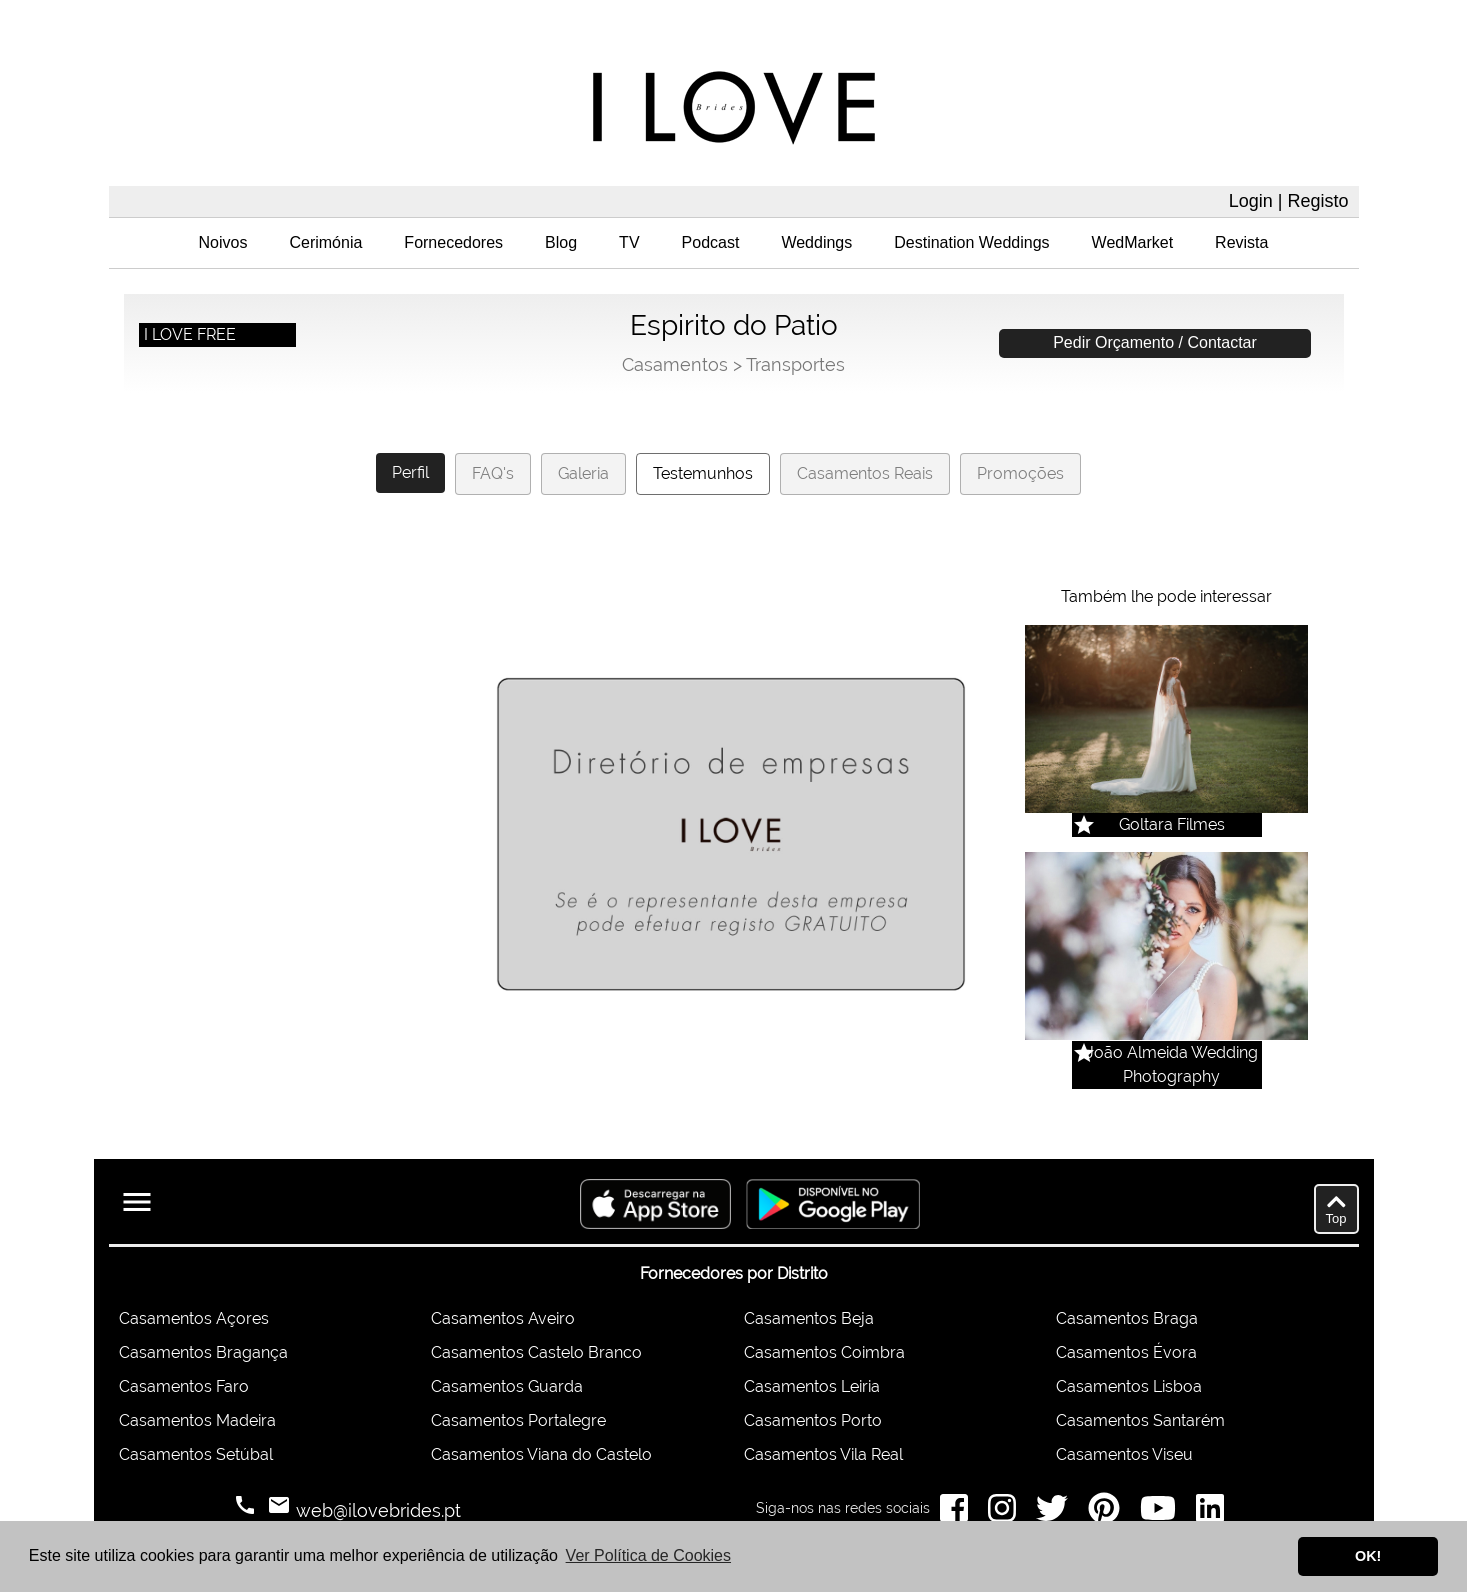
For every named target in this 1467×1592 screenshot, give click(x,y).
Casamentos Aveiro (503, 1318)
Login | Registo (1289, 201)
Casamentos (675, 364)
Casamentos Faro (184, 1386)
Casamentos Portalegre (518, 1420)
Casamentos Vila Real (823, 1454)
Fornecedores (453, 242)
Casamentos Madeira (197, 1420)
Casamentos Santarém (1140, 1420)
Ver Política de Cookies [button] (648, 1555)
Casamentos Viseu (1124, 1454)
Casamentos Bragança (203, 1352)
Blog (561, 242)
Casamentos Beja (809, 1318)
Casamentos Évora (1126, 1352)
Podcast (711, 242)
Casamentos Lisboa (1129, 1386)
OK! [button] (1368, 1556)
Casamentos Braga (1127, 1318)
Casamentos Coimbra (824, 1352)
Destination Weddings (971, 242)
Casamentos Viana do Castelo (541, 1454)
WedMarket (1133, 242)
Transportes (795, 364)
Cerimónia (325, 242)
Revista (1241, 242)
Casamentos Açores (194, 1318)
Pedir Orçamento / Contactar (1155, 342)
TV (629, 242)
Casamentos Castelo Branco (536, 1352)
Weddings (816, 242)
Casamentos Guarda (507, 1386)
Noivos (223, 242)
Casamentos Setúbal (196, 1454)
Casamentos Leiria (812, 1386)
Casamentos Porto (813, 1420)
